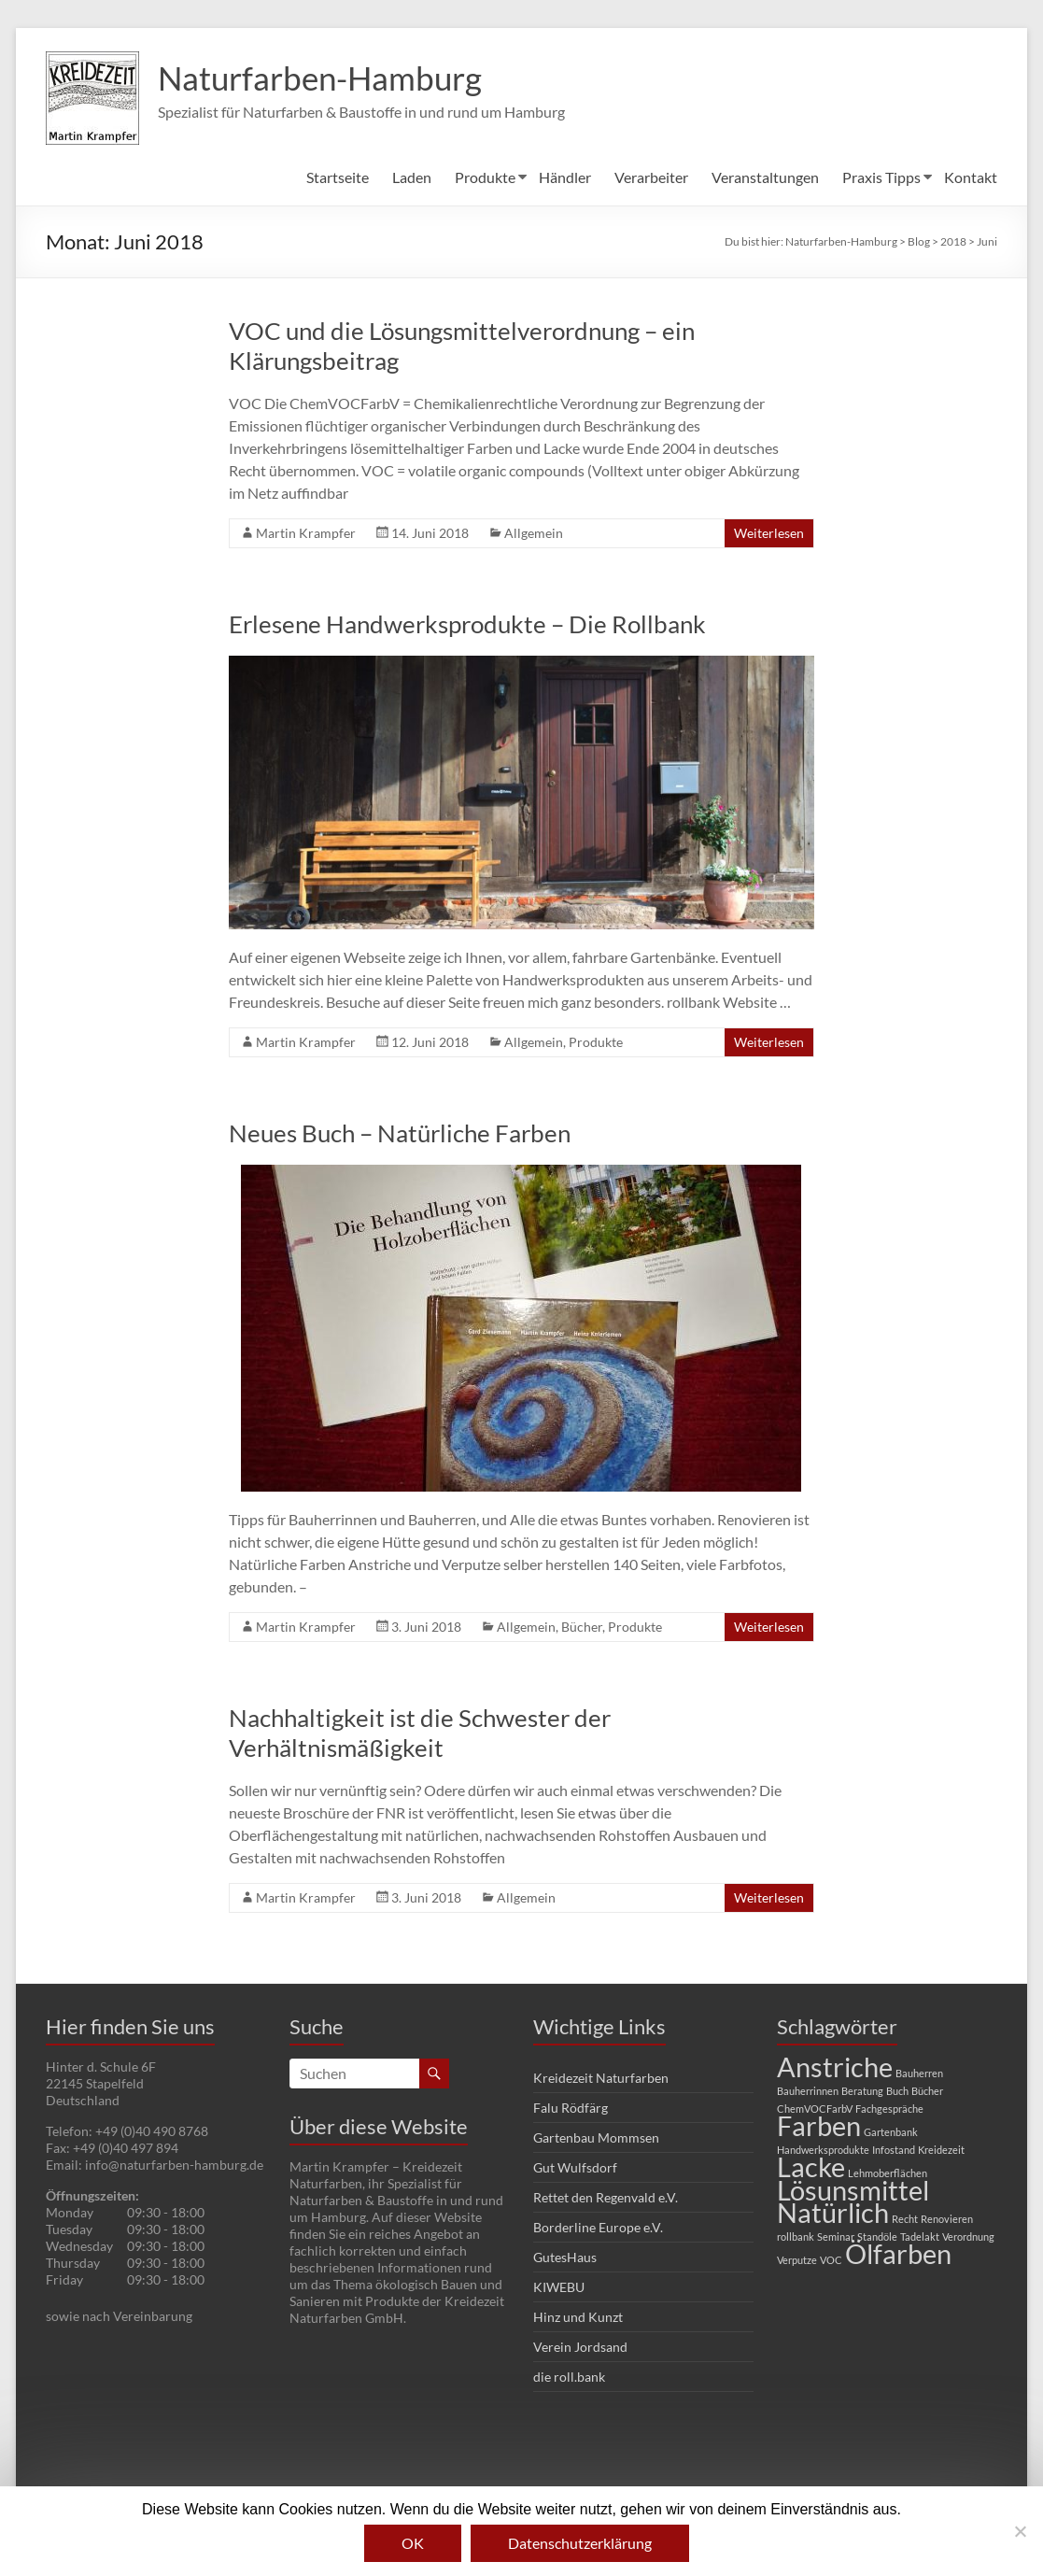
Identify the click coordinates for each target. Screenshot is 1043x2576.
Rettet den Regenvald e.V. (605, 2197)
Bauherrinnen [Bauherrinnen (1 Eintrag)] (808, 2091)
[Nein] (1019, 2531)
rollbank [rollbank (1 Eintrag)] (795, 2236)
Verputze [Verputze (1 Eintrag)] (797, 2260)
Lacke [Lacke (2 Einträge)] (811, 2166)
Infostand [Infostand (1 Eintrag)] (893, 2150)
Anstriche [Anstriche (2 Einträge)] (835, 2066)
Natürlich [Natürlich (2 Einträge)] (833, 2212)
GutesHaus (565, 2257)
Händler (565, 177)
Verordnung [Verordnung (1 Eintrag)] (968, 2236)
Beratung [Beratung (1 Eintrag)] (862, 2091)
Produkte (485, 177)
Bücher (581, 1627)
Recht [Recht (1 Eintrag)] (905, 2219)
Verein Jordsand (580, 2347)
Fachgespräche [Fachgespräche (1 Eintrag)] (889, 2108)
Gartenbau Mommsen (596, 2137)
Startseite (337, 177)
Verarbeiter (651, 177)
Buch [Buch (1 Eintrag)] (897, 2091)
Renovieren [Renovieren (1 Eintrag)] (947, 2219)
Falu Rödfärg (570, 2108)
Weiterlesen (769, 533)
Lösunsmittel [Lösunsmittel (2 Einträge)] (853, 2189)
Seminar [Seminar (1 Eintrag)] (835, 2236)
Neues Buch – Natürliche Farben (400, 1133)
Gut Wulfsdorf (575, 2167)
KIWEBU (559, 2287)
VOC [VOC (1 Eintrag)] (831, 2260)
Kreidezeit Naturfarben (601, 2078)
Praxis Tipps (881, 177)
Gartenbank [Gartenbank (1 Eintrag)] (891, 2132)
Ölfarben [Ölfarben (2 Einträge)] (898, 2253)
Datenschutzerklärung (580, 2543)
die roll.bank (569, 2377)
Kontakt (970, 177)
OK (413, 2543)
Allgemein (533, 533)
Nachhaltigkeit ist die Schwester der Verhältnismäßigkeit (420, 1732)
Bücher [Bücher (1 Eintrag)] (927, 2091)
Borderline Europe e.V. (598, 2227)
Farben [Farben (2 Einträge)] (819, 2125)
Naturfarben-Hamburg (324, 77)
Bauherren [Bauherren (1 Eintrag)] (919, 2073)
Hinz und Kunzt (578, 2317)
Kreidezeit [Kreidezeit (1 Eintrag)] (941, 2150)
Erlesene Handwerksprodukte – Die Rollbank (467, 624)
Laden (411, 177)
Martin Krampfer (306, 533)
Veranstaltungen (765, 177)
